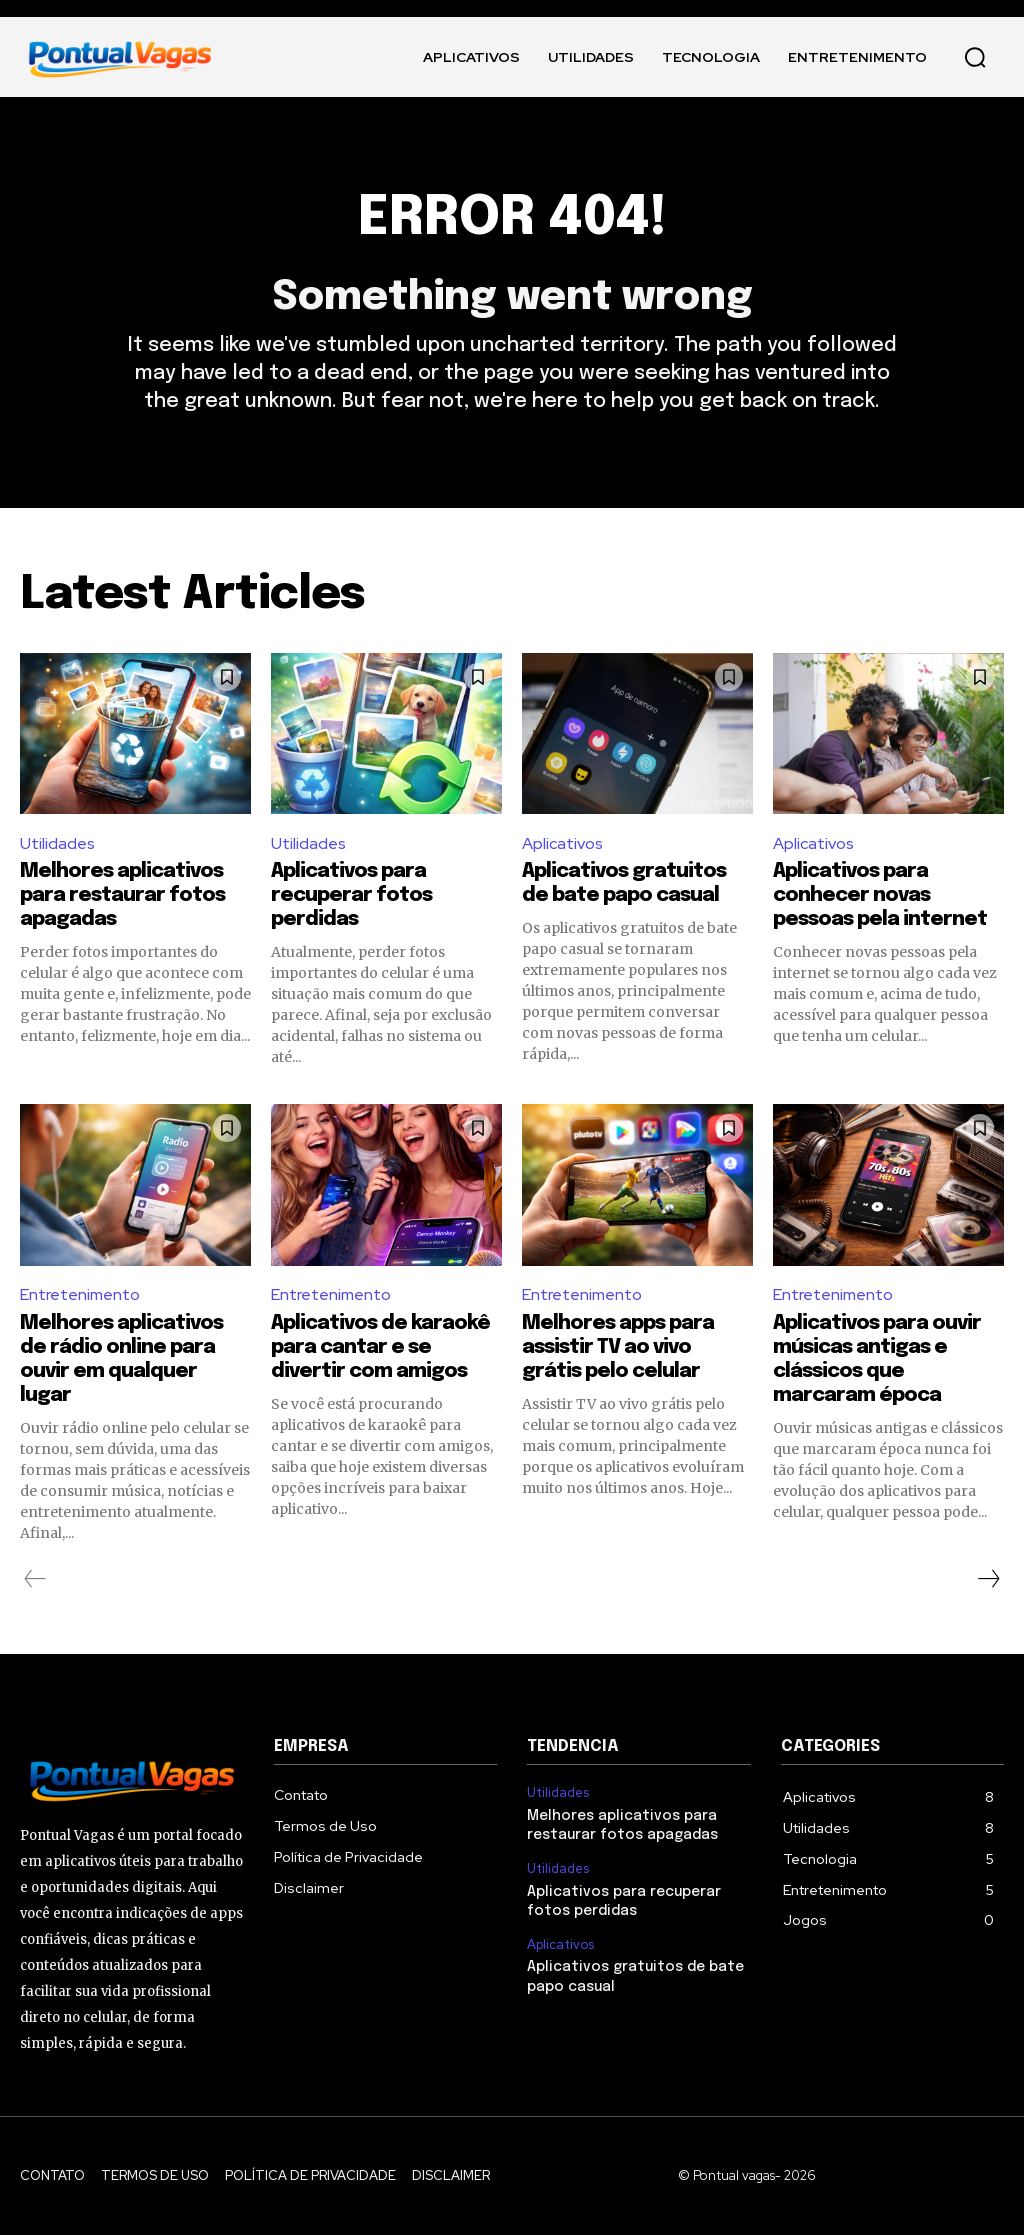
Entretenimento (80, 1294)
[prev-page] (35, 1579)
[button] (975, 57)
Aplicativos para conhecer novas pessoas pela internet (880, 895)
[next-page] (988, 1579)
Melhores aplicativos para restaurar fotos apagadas (122, 895)
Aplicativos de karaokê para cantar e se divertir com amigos (380, 1347)
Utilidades (57, 843)
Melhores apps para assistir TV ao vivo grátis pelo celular (618, 1347)
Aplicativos (562, 843)
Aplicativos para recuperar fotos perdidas (351, 895)
